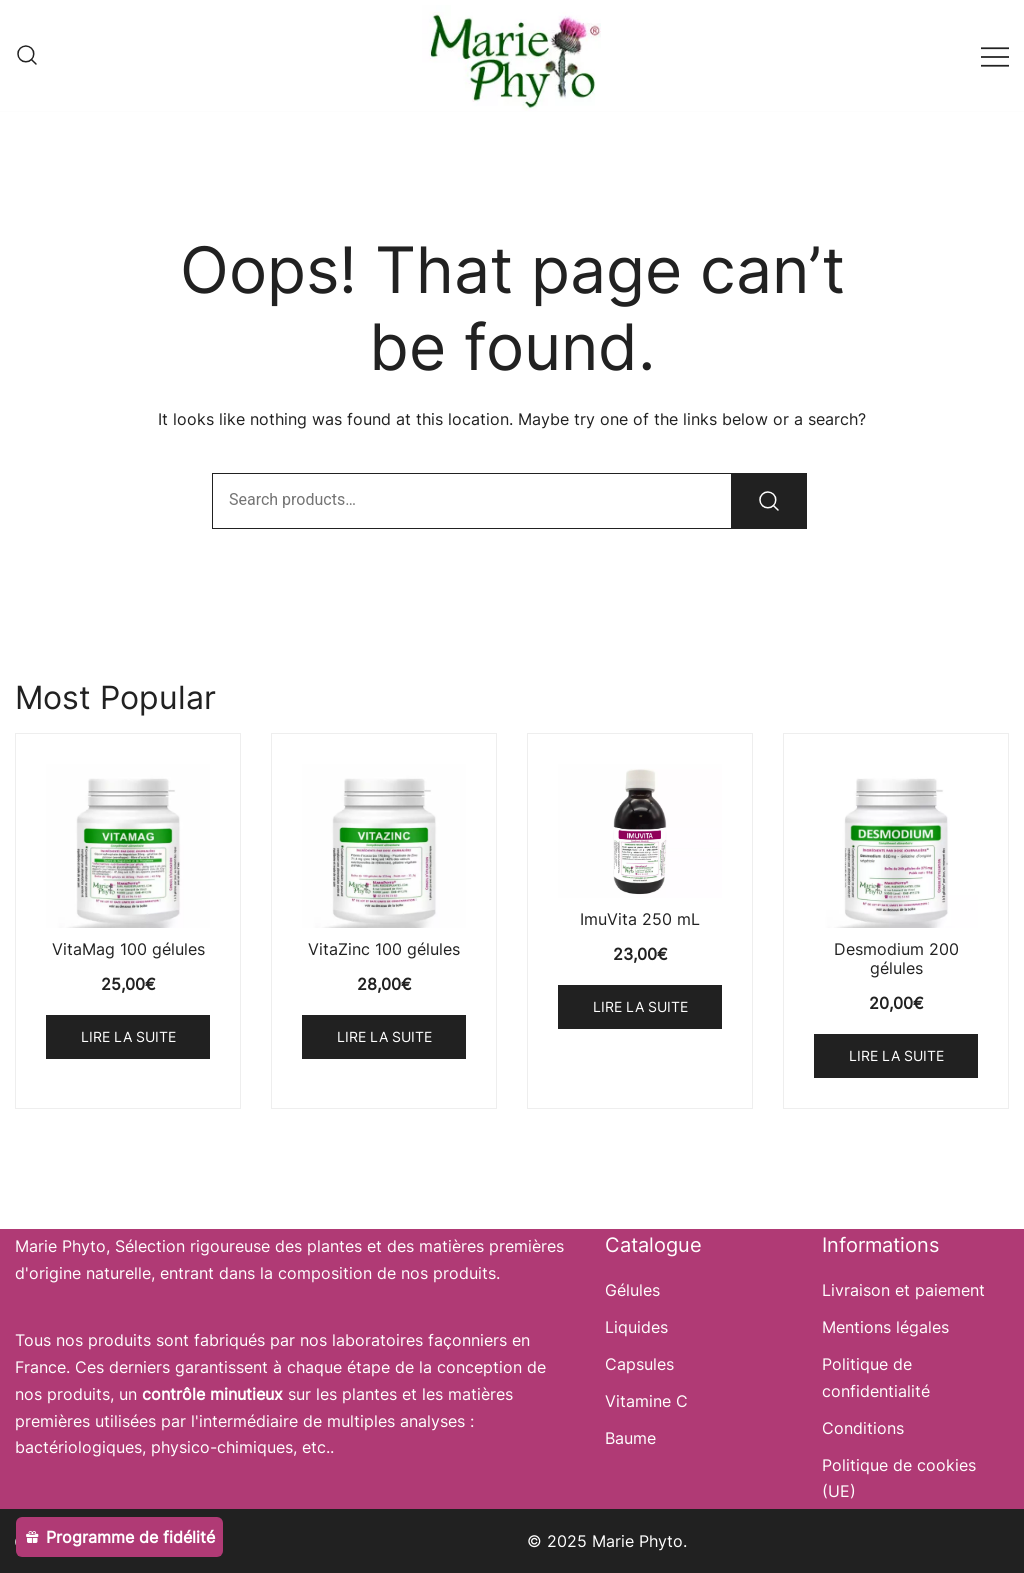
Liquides (636, 1327)
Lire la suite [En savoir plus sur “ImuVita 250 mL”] (640, 1006)
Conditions (863, 1428)
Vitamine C (646, 1401)
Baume (630, 1438)
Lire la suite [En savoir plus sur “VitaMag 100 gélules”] (128, 1036)
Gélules (632, 1290)
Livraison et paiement (903, 1290)
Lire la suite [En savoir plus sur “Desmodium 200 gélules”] (896, 1055)
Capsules (639, 1364)
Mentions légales (885, 1327)
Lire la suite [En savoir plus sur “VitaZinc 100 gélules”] (384, 1036)
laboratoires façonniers (419, 1340)
